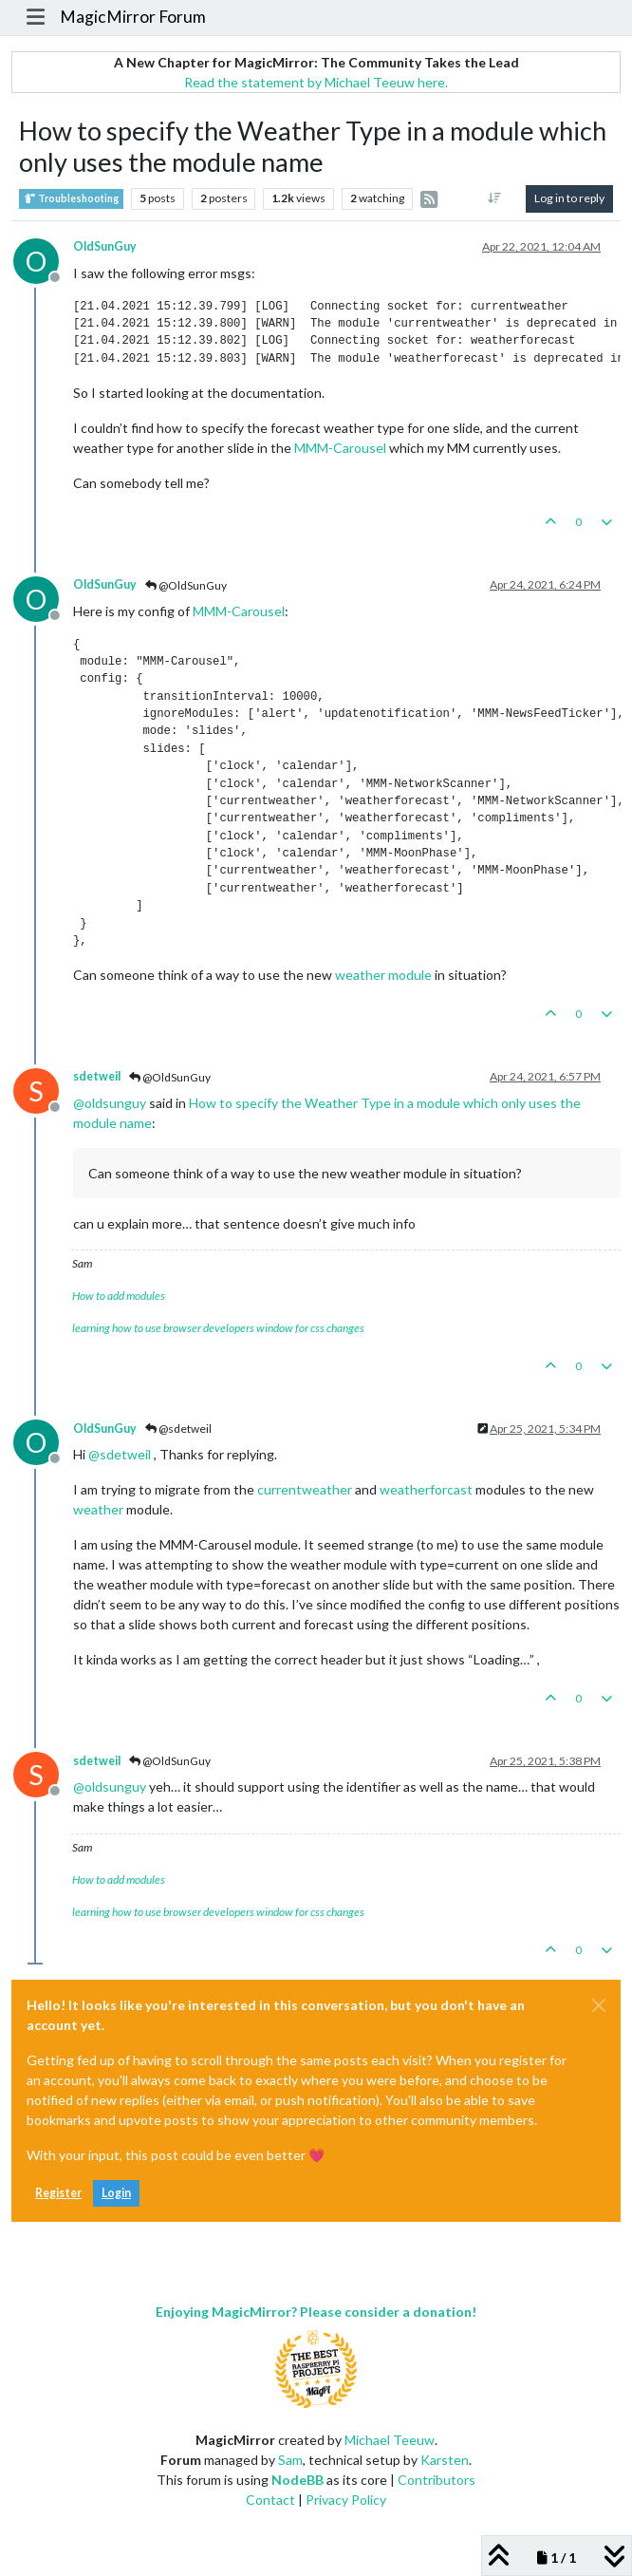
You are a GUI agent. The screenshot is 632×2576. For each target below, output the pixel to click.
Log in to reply (569, 198)
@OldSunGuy (186, 585)
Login (116, 2193)
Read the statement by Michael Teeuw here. (316, 82)
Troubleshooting (71, 199)
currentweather (304, 1489)
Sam (290, 2460)
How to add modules (118, 1295)
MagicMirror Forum (133, 17)
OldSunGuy (105, 246)
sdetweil (97, 1076)
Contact (270, 2499)
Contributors (436, 2480)
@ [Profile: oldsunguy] (109, 1103)
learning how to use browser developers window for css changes (218, 1328)
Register (58, 2193)
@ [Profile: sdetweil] (119, 1454)
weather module (383, 975)
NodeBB (297, 2480)
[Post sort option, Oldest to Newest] (495, 198)
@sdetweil (178, 1428)
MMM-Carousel (340, 448)
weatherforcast (426, 1489)
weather (98, 1509)
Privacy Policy (346, 2499)
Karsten (444, 2460)
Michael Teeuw (389, 2440)
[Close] (599, 2005)
